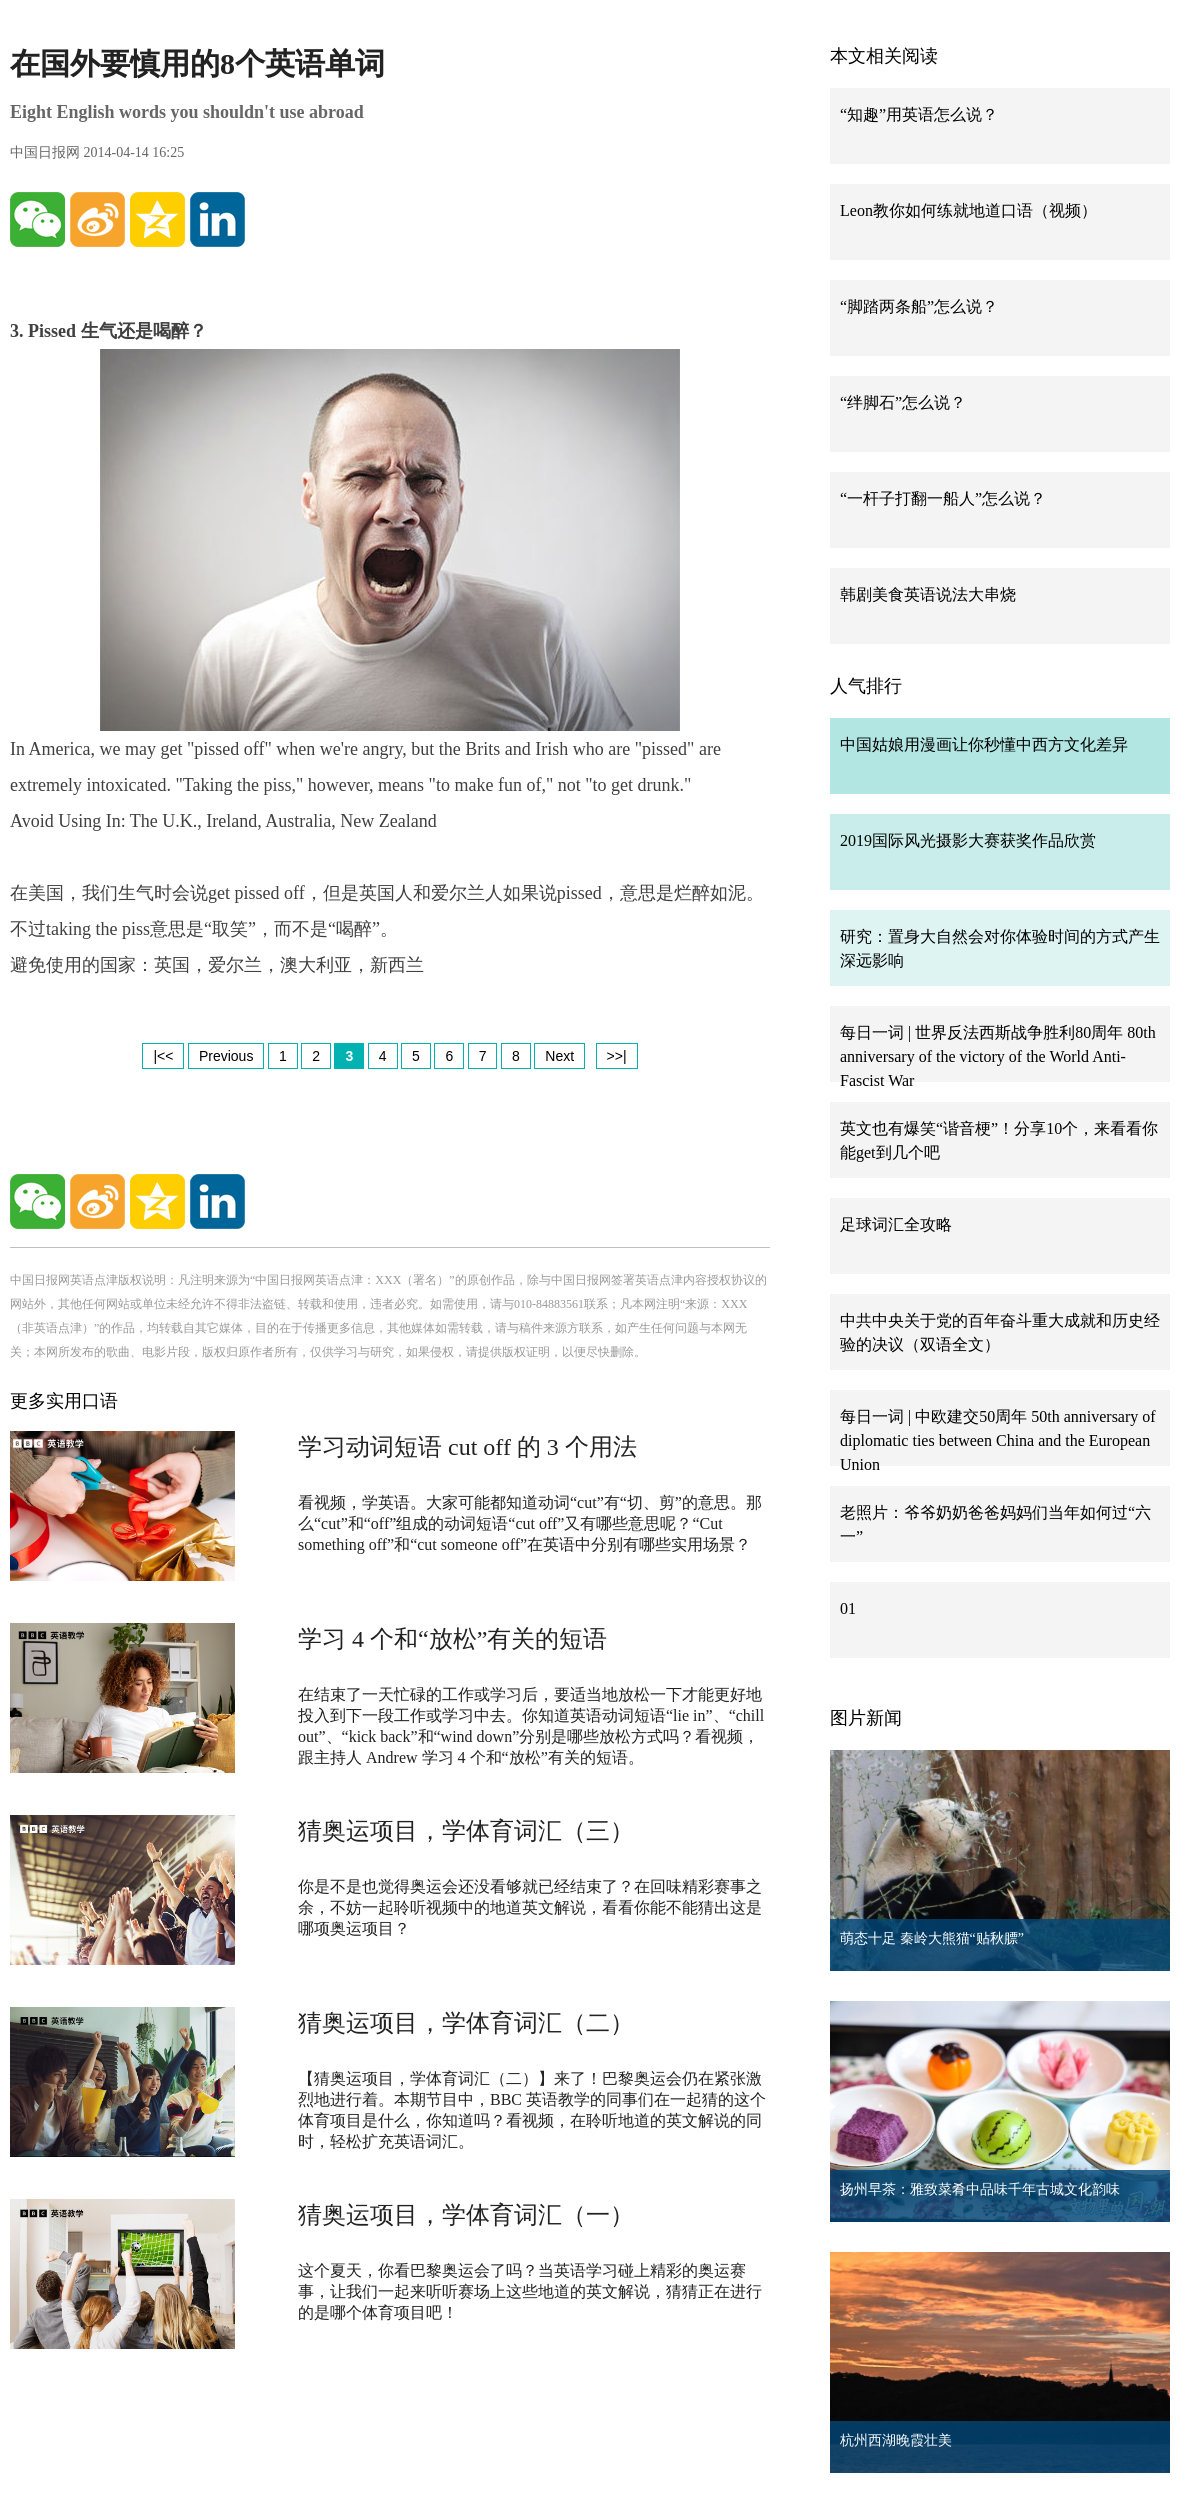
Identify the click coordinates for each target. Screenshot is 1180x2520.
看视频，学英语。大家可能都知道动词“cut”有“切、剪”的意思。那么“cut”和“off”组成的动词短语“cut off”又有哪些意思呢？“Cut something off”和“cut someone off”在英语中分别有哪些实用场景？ (530, 1523)
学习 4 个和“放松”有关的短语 (452, 1639)
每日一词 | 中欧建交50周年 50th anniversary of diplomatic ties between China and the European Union (998, 1440)
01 (848, 1608)
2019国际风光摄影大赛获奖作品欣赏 (968, 840)
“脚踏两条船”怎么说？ (919, 306)
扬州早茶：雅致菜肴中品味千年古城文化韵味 (980, 2189)
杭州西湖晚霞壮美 (896, 2440)
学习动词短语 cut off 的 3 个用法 (467, 1447)
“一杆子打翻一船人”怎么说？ (943, 498)
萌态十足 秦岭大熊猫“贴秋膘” (932, 1938)
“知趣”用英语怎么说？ (919, 114)
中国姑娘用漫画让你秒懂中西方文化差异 (984, 744)
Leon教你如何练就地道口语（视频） (968, 210)
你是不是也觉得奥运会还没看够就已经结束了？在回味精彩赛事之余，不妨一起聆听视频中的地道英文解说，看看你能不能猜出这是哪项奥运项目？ (530, 1907)
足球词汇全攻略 (896, 1224)
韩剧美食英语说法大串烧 (928, 594)
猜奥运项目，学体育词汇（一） (466, 2215)
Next (559, 1056)
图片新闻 (866, 1718)
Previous (226, 1056)
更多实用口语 (64, 1401)
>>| (617, 1056)
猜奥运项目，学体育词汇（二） (466, 2023)
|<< (163, 1056)
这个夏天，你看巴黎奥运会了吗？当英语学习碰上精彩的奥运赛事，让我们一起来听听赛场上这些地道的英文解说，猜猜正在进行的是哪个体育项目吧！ (530, 2291)
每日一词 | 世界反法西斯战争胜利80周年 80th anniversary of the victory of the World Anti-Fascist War (998, 1056)
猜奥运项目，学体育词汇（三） (466, 1831)
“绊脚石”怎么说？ (903, 402)
